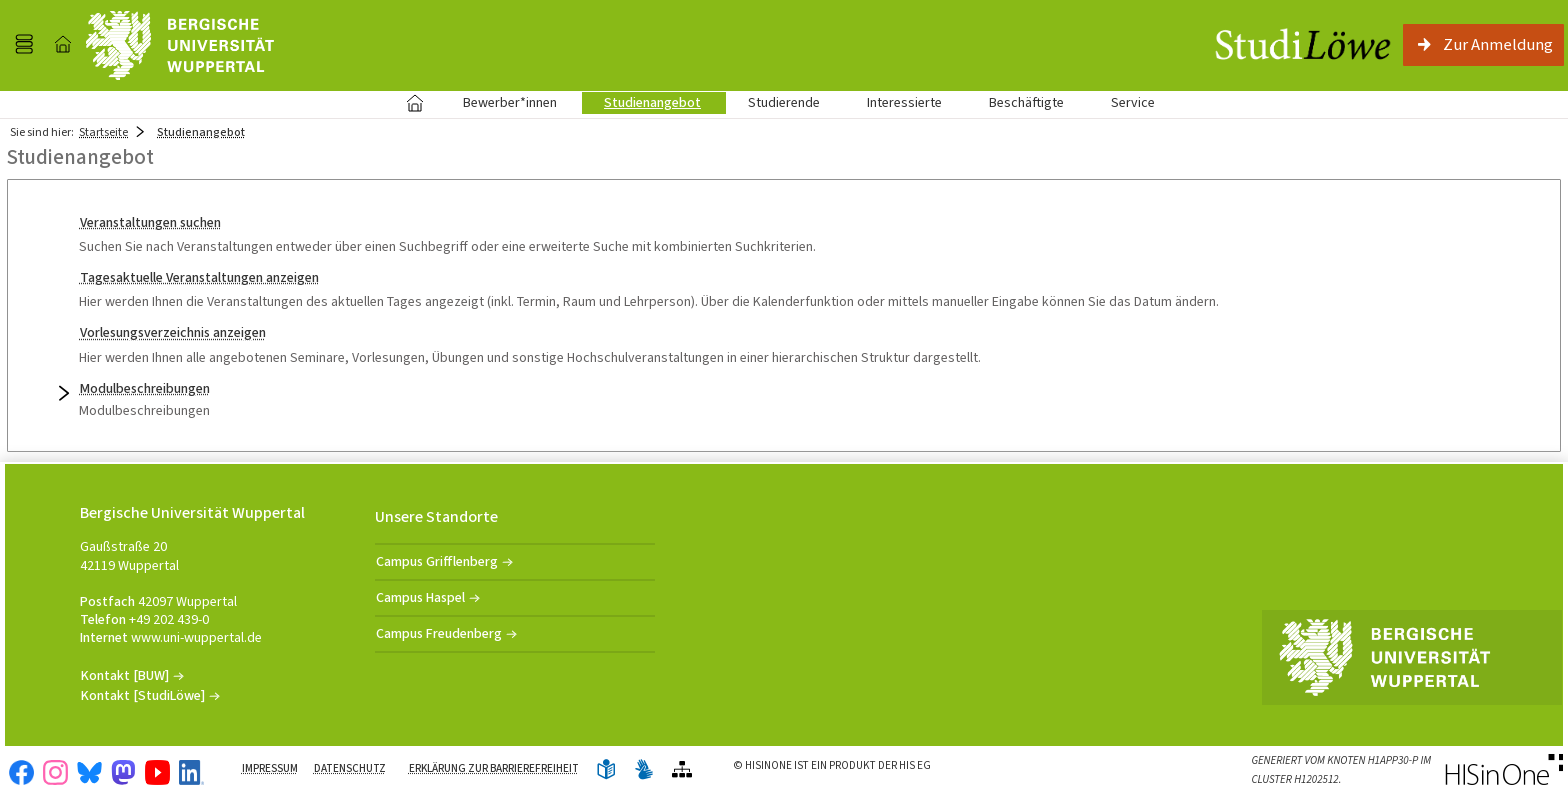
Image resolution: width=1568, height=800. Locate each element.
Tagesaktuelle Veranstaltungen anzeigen (199, 277)
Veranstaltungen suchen (150, 222)
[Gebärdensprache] (644, 770)
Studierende (784, 102)
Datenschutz (350, 768)
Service (1122, 102)
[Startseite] (63, 45)
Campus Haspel (420, 597)
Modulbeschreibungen (145, 388)
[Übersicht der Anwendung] (682, 770)
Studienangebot (641, 102)
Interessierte (904, 102)
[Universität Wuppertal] (180, 45)
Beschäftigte (1026, 102)
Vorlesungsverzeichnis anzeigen (173, 332)
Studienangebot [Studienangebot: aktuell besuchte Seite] (201, 132)
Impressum (270, 768)
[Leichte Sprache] (606, 770)
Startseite (414, 103)
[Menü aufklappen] (24, 45)
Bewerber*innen (499, 102)
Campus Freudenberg (439, 633)
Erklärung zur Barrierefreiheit (494, 768)
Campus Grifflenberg (437, 561)
